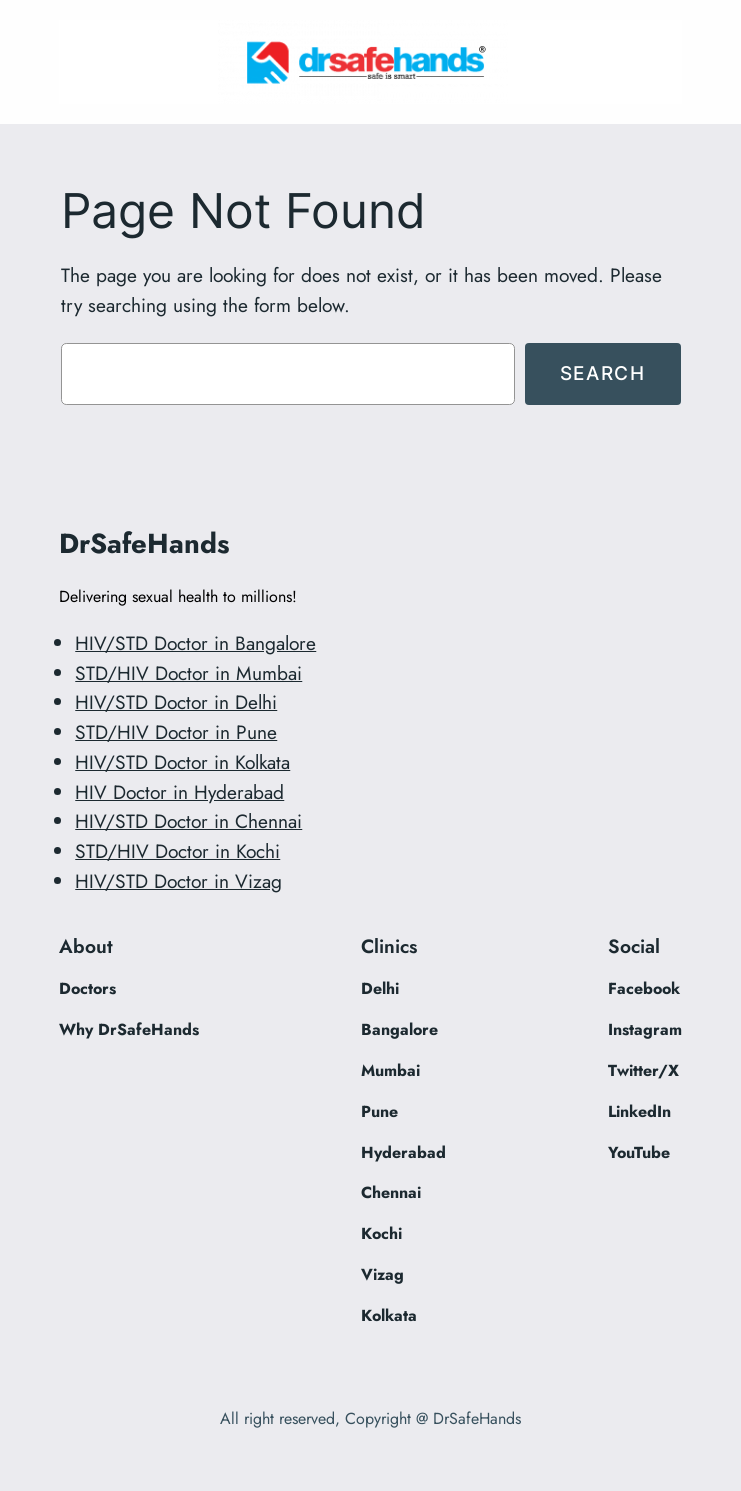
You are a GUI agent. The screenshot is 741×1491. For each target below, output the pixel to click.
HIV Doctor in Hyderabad (179, 792)
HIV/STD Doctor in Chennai (188, 821)
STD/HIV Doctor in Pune (176, 732)
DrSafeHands (144, 543)
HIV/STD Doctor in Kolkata (182, 762)
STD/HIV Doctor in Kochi (177, 851)
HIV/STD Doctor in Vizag (178, 881)
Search (603, 373)
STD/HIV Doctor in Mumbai (188, 673)
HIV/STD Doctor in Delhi (176, 702)
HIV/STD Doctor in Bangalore (195, 643)
